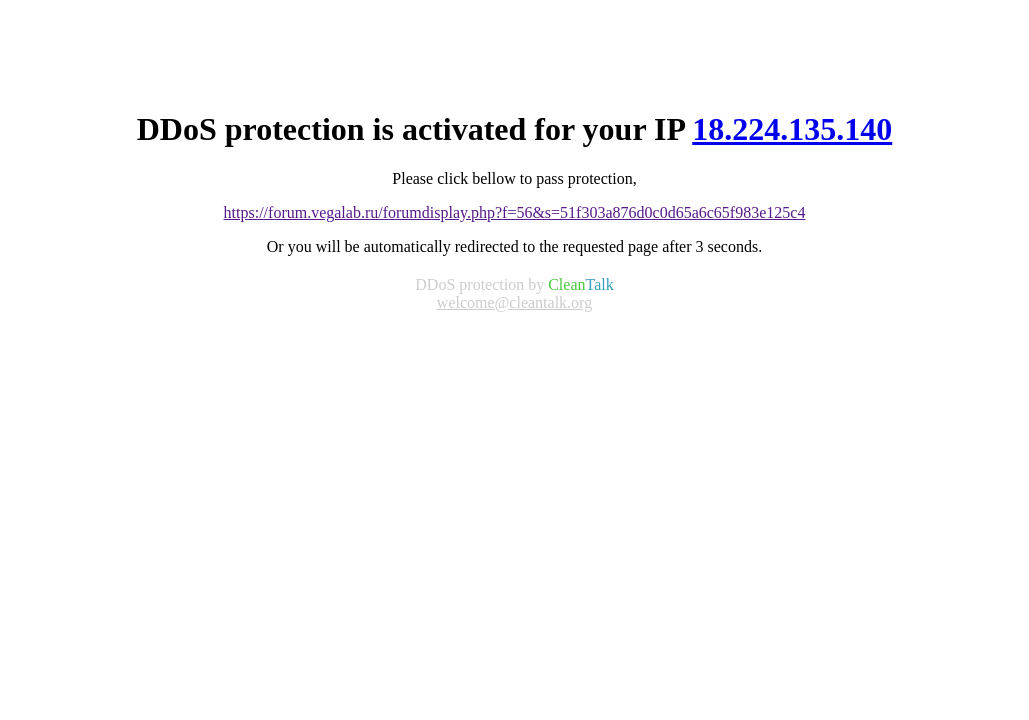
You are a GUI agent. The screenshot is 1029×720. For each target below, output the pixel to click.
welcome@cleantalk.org (514, 302)
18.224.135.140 (792, 129)
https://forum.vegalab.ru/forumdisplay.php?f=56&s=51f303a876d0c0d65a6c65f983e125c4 (515, 212)
